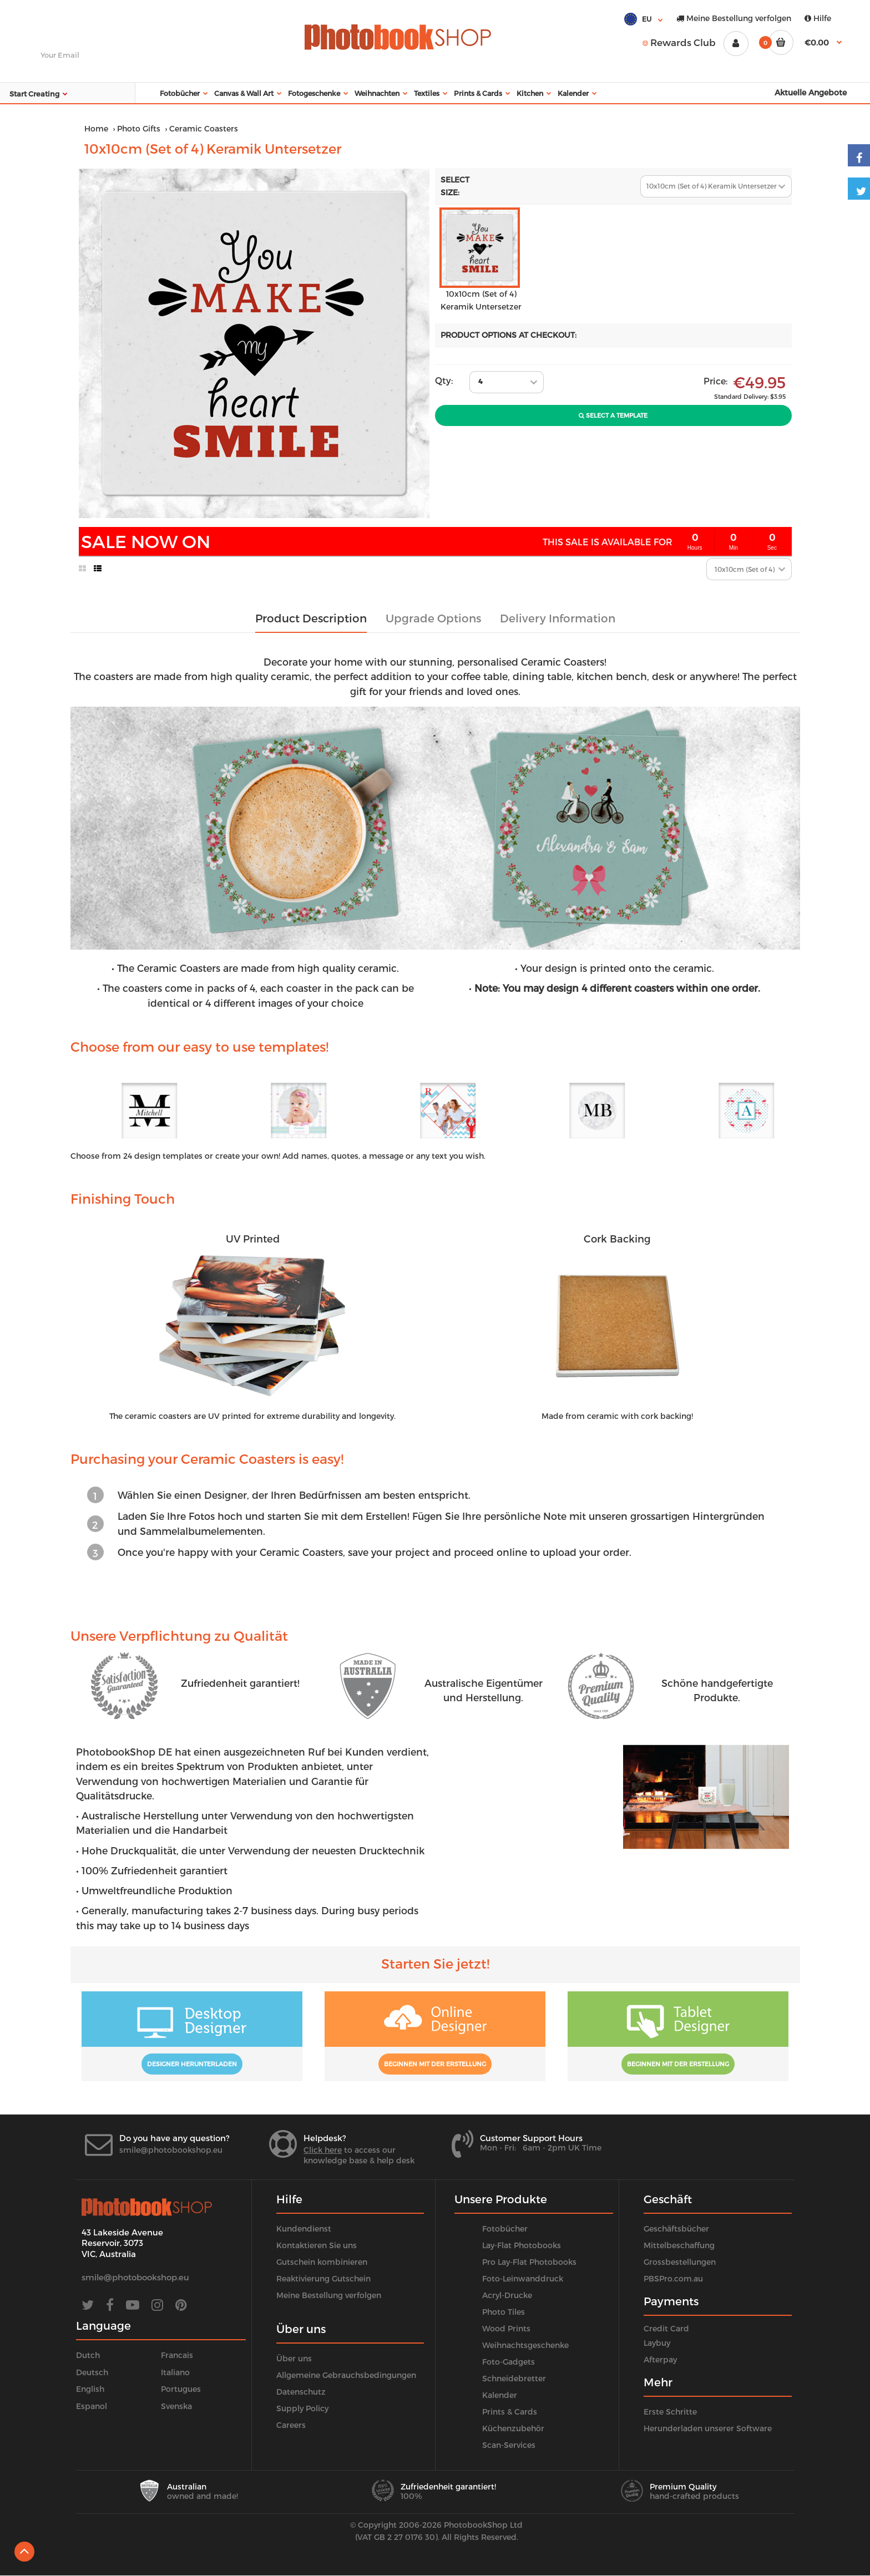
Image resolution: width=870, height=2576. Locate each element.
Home (96, 128)
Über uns (294, 2358)
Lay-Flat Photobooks (521, 2245)
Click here (323, 2149)
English (90, 2389)
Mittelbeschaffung (679, 2245)
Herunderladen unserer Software (708, 2428)
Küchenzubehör (513, 2428)
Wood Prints (506, 2328)
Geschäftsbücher (676, 2228)
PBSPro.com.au (673, 2278)
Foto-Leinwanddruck (522, 2278)
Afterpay (660, 2359)
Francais (177, 2355)
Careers (291, 2425)
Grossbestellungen (680, 2261)
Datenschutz (301, 2391)
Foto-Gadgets (508, 2361)
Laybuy (657, 2342)
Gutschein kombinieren (321, 2261)
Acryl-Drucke (507, 2295)
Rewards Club (679, 42)
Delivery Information (557, 618)
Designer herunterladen (192, 2063)
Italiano (175, 2372)
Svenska (176, 2406)
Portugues (181, 2389)
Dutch (88, 2355)
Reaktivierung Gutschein (323, 2278)
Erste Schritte (670, 2411)
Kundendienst (303, 2228)
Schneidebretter (514, 2378)
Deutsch (92, 2372)
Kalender (499, 2395)
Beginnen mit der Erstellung (435, 2063)
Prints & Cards (509, 2411)
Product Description (311, 618)
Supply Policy (302, 2408)
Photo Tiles (503, 2311)
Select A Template (613, 415)
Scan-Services (508, 2445)
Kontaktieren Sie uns (316, 2245)
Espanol (91, 2406)
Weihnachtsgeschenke (525, 2345)
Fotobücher (505, 2228)
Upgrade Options (433, 618)
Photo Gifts (138, 128)
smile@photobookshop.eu (170, 2149)
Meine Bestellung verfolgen (733, 18)
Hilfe (818, 18)
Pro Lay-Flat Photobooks (529, 2261)
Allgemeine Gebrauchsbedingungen (346, 2375)
